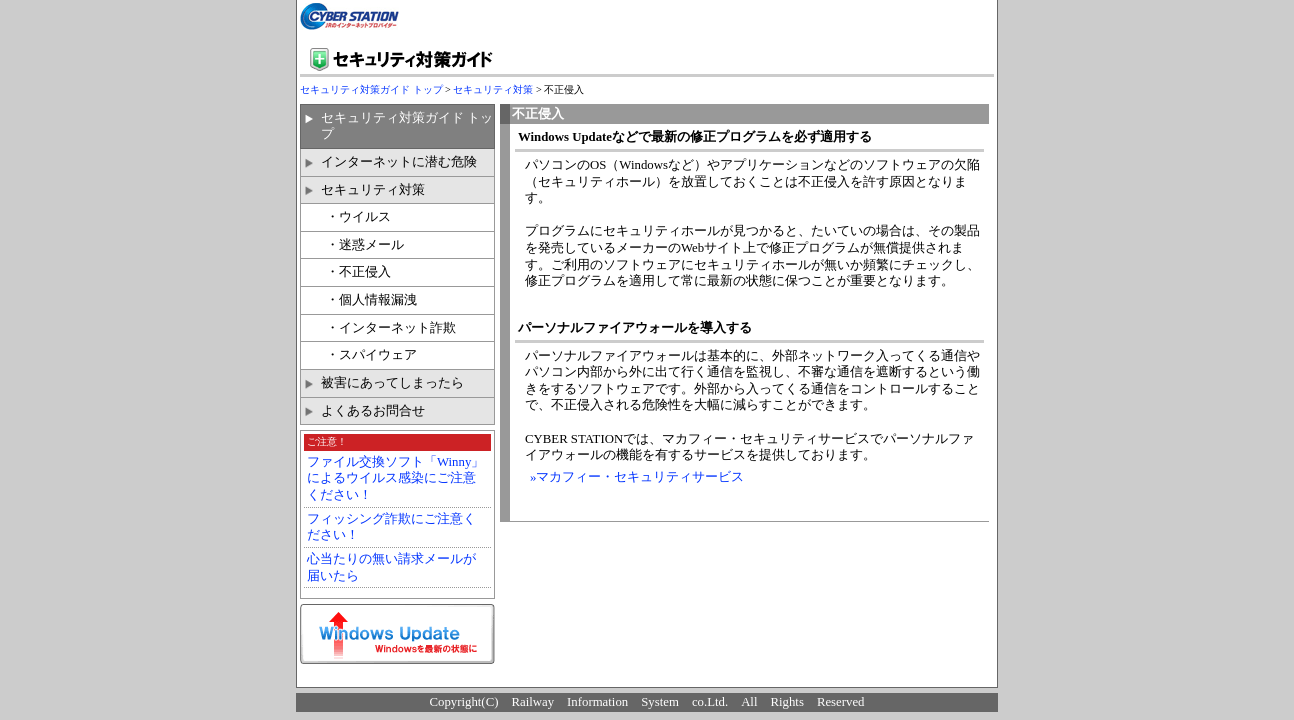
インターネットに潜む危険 (399, 162)
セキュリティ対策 (493, 89)
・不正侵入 (358, 272)
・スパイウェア (371, 355)
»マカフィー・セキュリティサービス (637, 477)
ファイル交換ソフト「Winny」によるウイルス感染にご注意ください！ (395, 478)
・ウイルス (358, 217)
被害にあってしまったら (392, 383)
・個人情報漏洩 (371, 300)
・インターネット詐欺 (391, 328)
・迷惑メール (365, 245)
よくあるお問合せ (373, 411)
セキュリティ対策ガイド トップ (371, 89)
